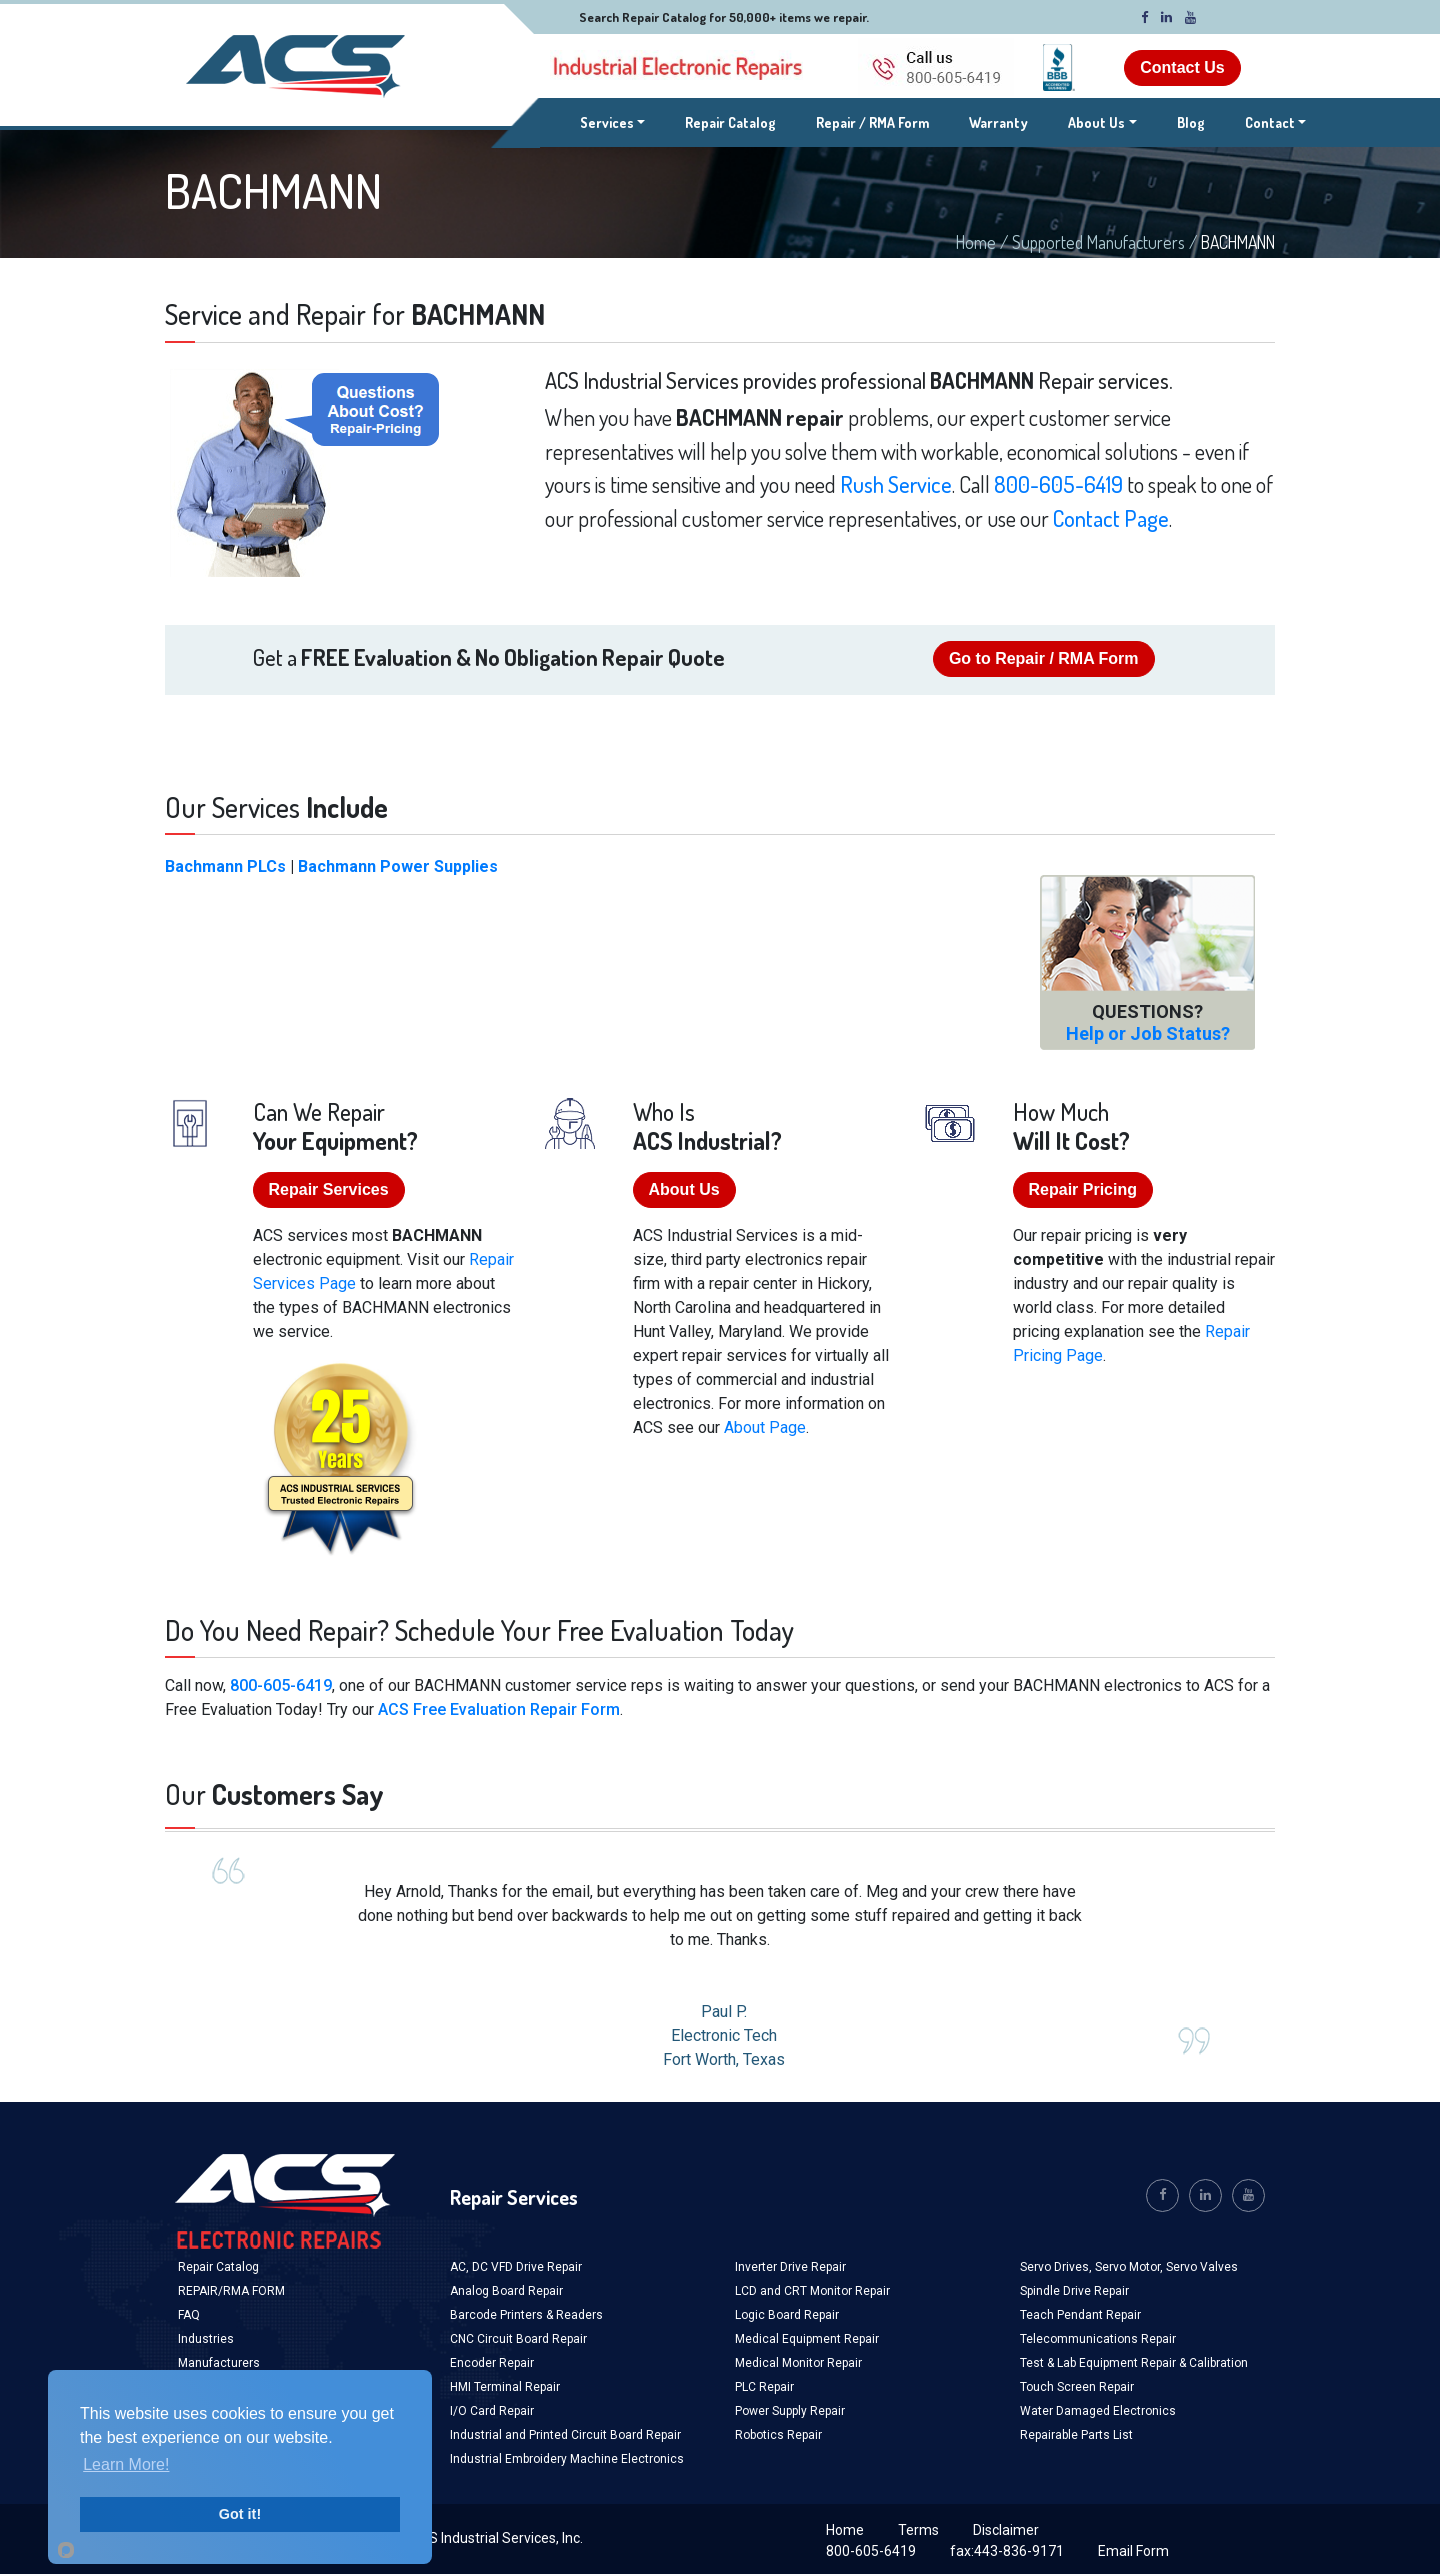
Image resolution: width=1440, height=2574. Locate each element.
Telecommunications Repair (1098, 2339)
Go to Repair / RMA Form (1044, 658)
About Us (1096, 122)
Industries (206, 2339)
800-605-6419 (1058, 484)
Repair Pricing (1083, 1189)
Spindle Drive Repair (1074, 2291)
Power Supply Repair (790, 2411)
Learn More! (126, 2464)
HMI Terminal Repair (505, 2387)
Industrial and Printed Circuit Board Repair (565, 2435)
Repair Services (329, 1189)
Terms (918, 2530)
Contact (1270, 122)
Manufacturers (219, 2363)
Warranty (998, 122)
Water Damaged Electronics (1098, 2411)
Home (976, 242)
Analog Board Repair (506, 2291)
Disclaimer (1006, 2530)
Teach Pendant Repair (1080, 2315)
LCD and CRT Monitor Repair (812, 2291)
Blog (1191, 122)
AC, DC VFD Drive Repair (516, 2267)
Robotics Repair (778, 2435)
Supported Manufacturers (1098, 242)
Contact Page (1111, 518)
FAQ (189, 2315)
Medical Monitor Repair (798, 2363)
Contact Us (1182, 67)
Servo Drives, (1057, 2267)
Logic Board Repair (787, 2315)
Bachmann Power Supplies (398, 866)
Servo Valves (1202, 2267)
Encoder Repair (492, 2363)
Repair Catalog (730, 122)
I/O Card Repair (492, 2411)
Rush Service (896, 484)
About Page (765, 1427)
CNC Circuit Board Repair (518, 2339)
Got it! (240, 2514)
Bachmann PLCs (225, 866)
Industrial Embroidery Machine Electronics (567, 2459)
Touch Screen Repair (1077, 2387)
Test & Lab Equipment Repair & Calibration (1134, 2363)
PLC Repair (764, 2387)
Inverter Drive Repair (790, 2267)
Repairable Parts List (1076, 2435)
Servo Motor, (1130, 2267)
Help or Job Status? (1148, 1033)
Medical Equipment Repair (807, 2339)
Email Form (1133, 2551)
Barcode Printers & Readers (526, 2315)
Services (613, 121)
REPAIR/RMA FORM (231, 2291)
